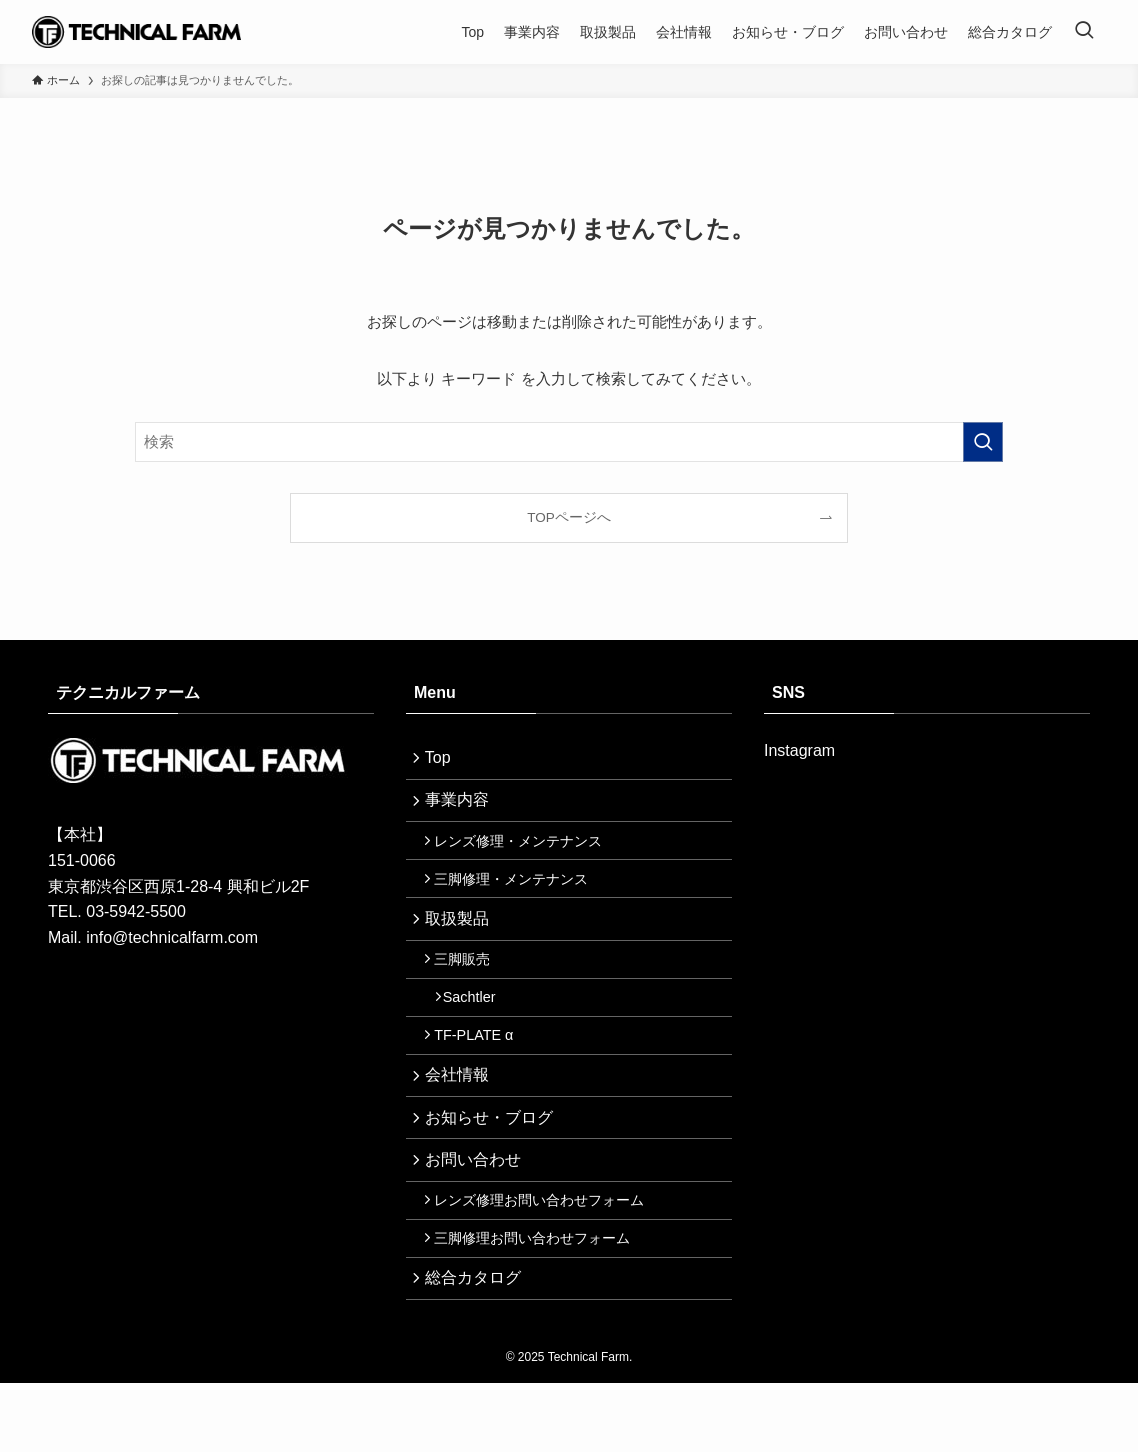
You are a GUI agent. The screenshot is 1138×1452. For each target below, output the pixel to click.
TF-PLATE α (481, 1072)
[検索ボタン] (1084, 32)
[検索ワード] (569, 442)
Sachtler (479, 1029)
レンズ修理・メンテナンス (526, 853)
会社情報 (462, 1116)
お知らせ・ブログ (494, 1163)
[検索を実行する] (983, 442)
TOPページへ (569, 517)
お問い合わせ (478, 1211)
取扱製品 (462, 940)
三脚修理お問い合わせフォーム (540, 1300)
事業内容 (462, 807)
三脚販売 (470, 986)
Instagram (799, 750)
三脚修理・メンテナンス (519, 896)
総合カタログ (478, 1343)
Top (443, 760)
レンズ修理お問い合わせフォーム (547, 1257)
